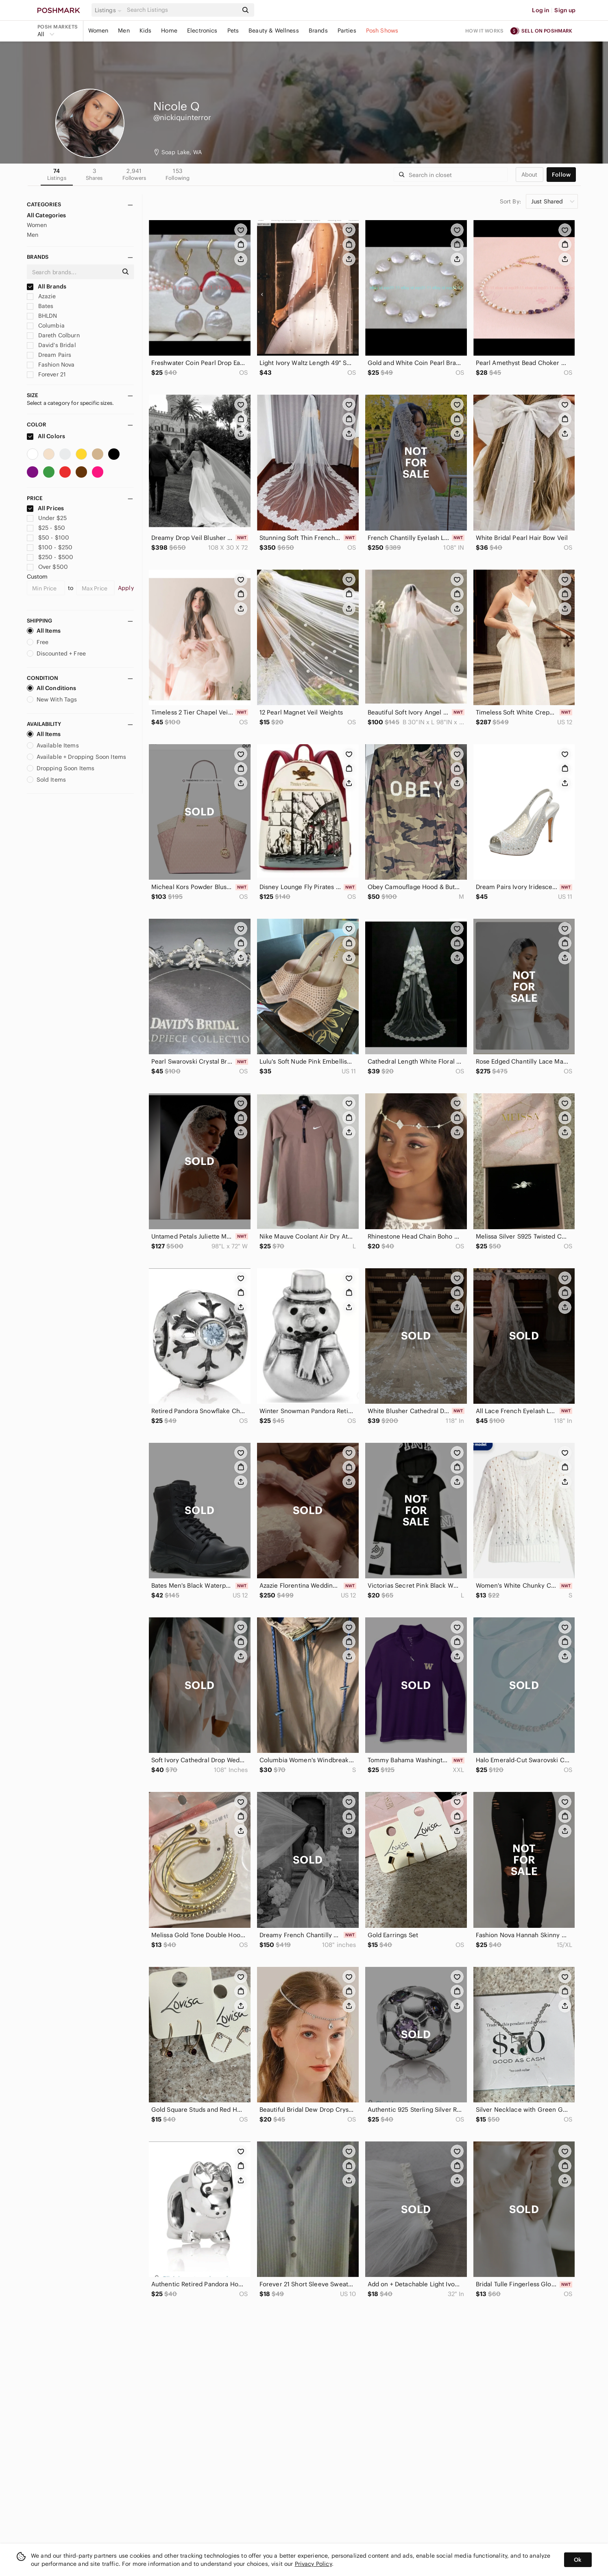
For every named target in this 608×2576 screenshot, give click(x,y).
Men (123, 30)
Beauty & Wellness (273, 30)
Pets (233, 30)
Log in (540, 10)
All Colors (46, 436)
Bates (40, 306)
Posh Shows (382, 30)
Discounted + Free (56, 653)
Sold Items (46, 779)
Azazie (41, 296)
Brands (318, 30)
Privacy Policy (313, 2563)
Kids (145, 30)
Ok (578, 2559)
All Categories (46, 215)
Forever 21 (46, 374)
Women (98, 30)
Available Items (53, 745)
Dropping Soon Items (61, 768)
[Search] (182, 10)
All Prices (45, 508)
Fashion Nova (51, 364)
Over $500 (47, 566)
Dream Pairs (49, 354)
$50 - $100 (48, 537)
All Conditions (51, 688)
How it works (484, 31)
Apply (126, 588)
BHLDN (42, 315)
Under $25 (47, 518)
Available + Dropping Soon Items (76, 756)
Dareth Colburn (53, 335)
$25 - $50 (46, 527)
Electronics (202, 30)
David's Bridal (51, 345)
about (529, 174)
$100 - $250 (50, 547)
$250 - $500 (50, 557)
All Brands (47, 286)
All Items (44, 630)
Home (169, 30)
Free (38, 642)
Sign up (564, 10)
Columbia (46, 325)
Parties (347, 30)
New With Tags (52, 699)
